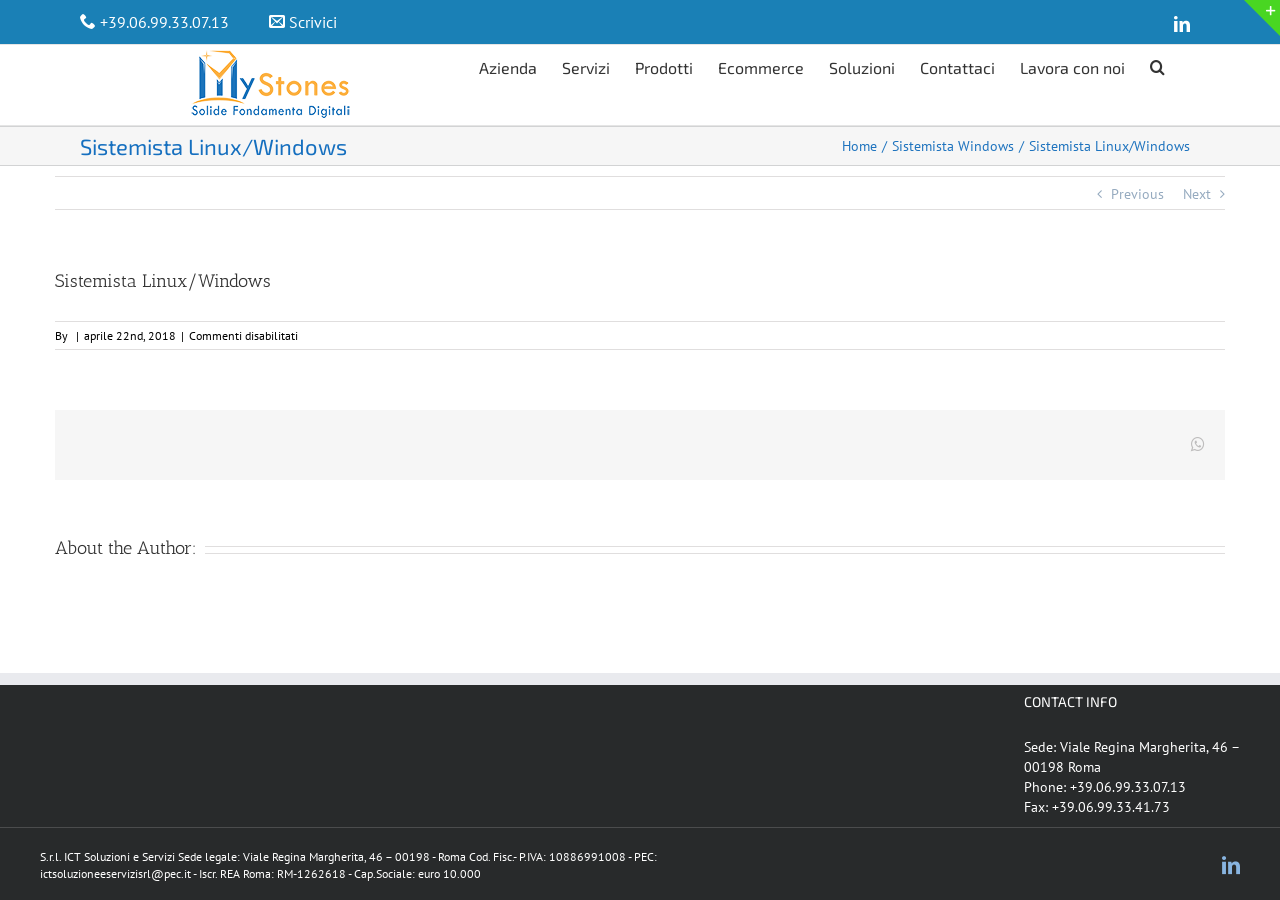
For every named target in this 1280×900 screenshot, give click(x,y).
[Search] (1157, 65)
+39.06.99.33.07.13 (164, 22)
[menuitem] (520, 65)
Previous (1137, 194)
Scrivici (313, 22)
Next (1197, 194)
